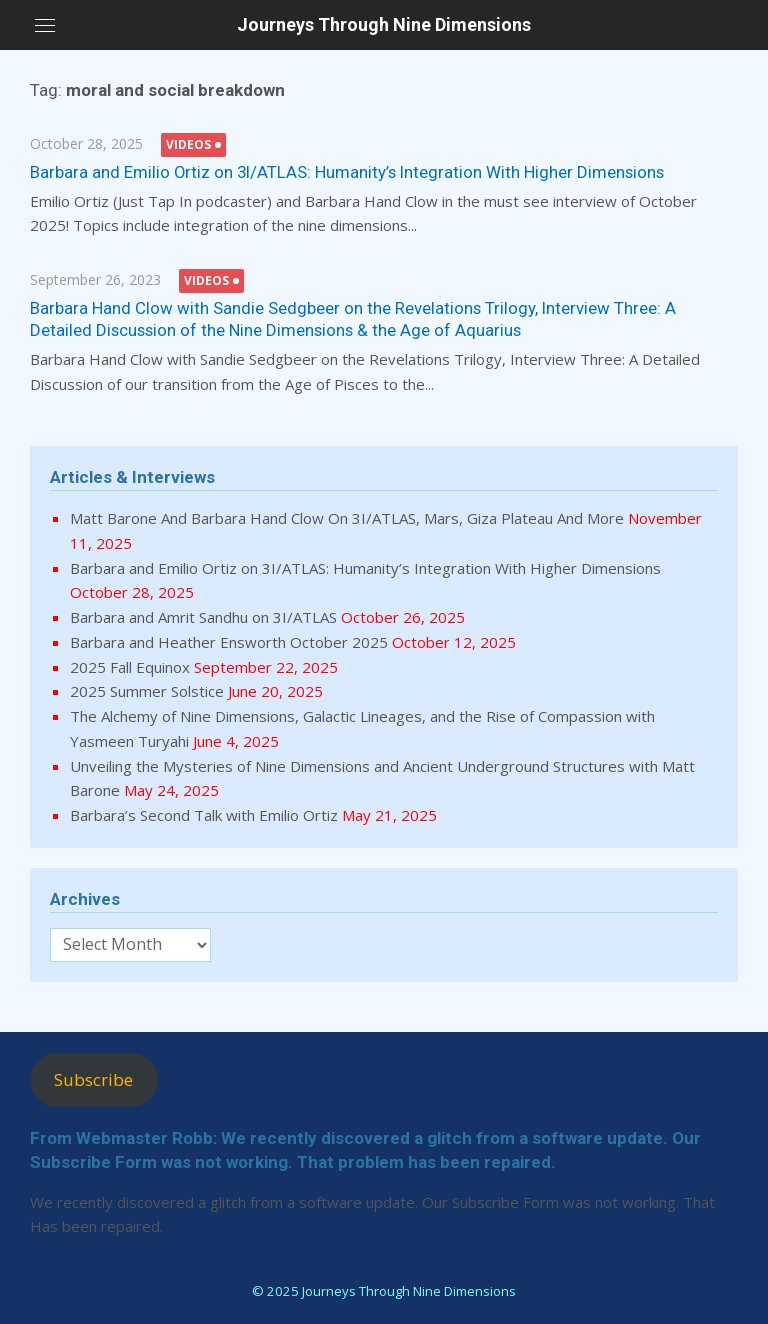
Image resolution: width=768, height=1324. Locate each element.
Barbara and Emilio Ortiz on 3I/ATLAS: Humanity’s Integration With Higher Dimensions (347, 172)
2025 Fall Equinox (130, 667)
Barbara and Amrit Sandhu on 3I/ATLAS (203, 617)
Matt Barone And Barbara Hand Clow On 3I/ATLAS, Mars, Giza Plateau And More (347, 518)
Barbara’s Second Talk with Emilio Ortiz (204, 815)
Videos (188, 144)
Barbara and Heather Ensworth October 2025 (229, 642)
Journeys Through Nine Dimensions (384, 24)
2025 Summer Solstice (147, 691)
